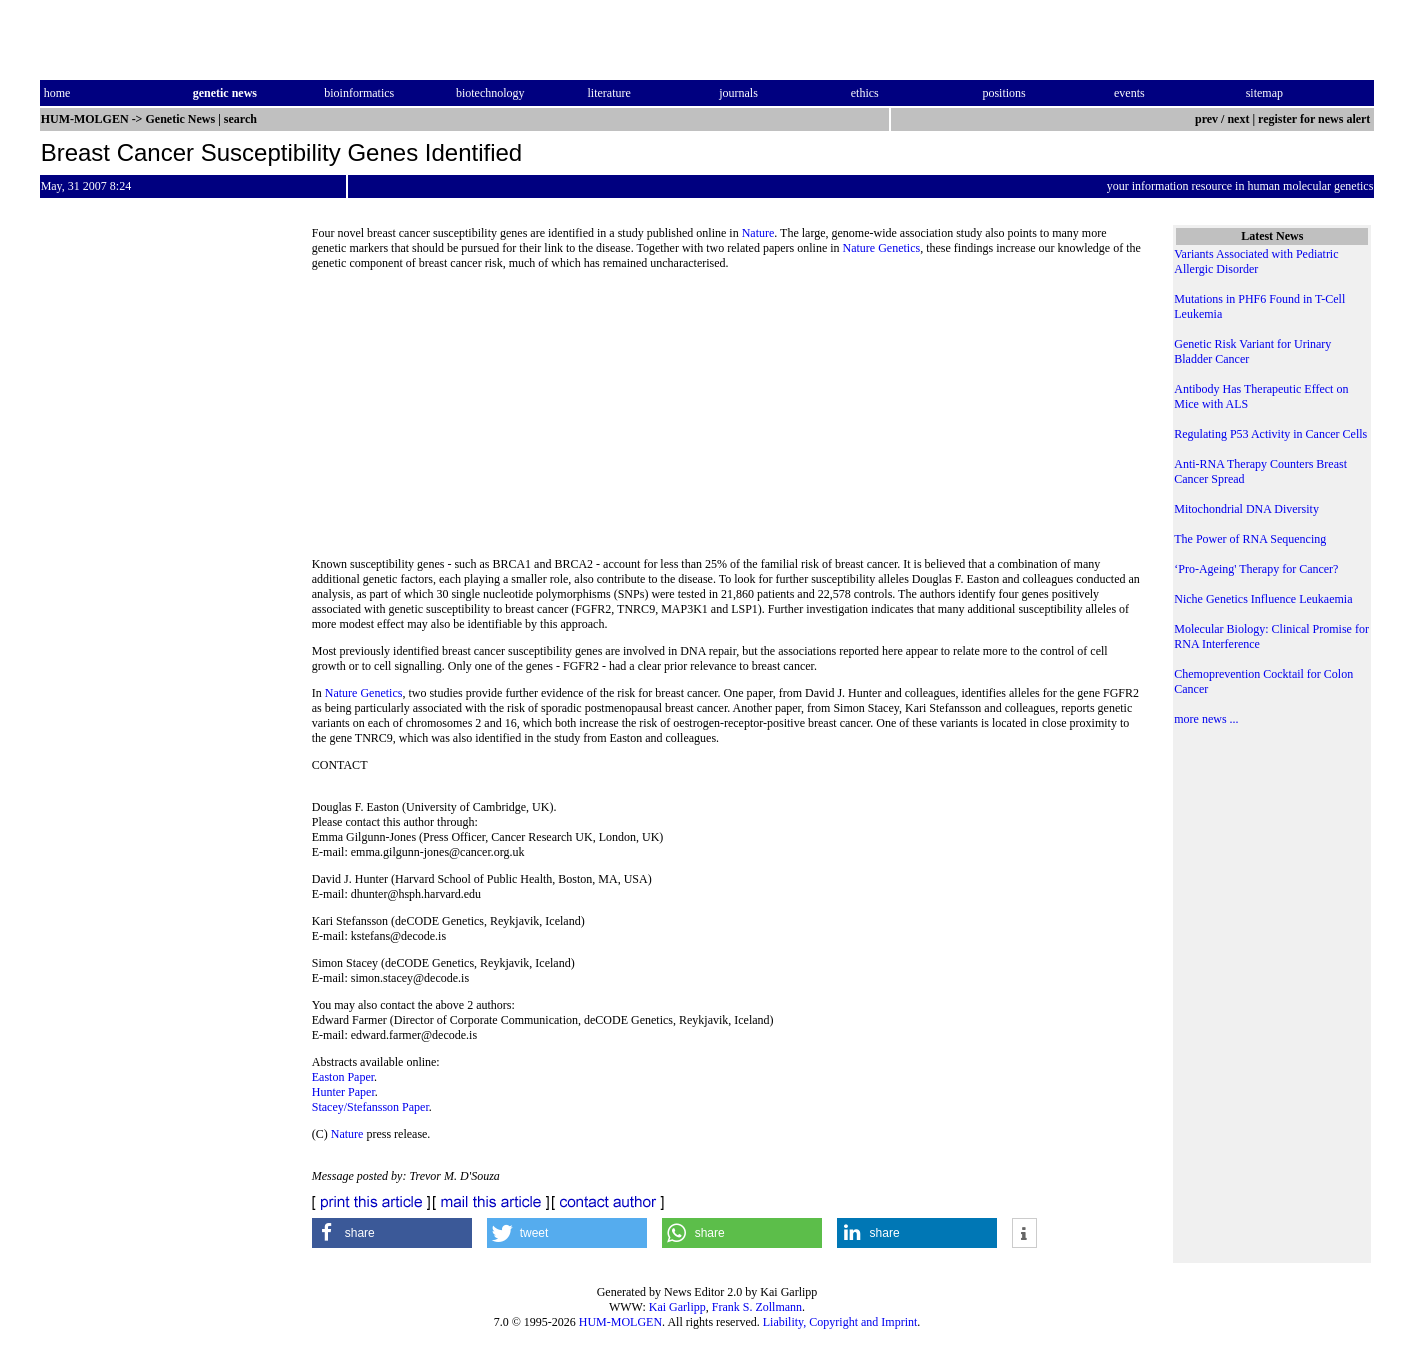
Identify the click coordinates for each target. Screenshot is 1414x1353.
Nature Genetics (882, 248)
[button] (392, 1233)
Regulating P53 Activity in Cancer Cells (1270, 434)
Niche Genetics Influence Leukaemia (1263, 599)
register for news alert (1315, 119)
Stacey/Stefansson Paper (370, 1107)
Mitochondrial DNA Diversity (1246, 509)
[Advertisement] (727, 420)
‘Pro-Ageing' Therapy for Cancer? (1256, 569)
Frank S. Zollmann (757, 1307)
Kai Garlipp (677, 1307)
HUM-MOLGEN (620, 1322)
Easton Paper (343, 1077)
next (1238, 119)
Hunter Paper (343, 1092)
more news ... (1206, 719)
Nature (758, 233)
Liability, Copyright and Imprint (840, 1322)
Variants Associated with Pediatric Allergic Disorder (1256, 261)
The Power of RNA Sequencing (1250, 539)
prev (1206, 119)
